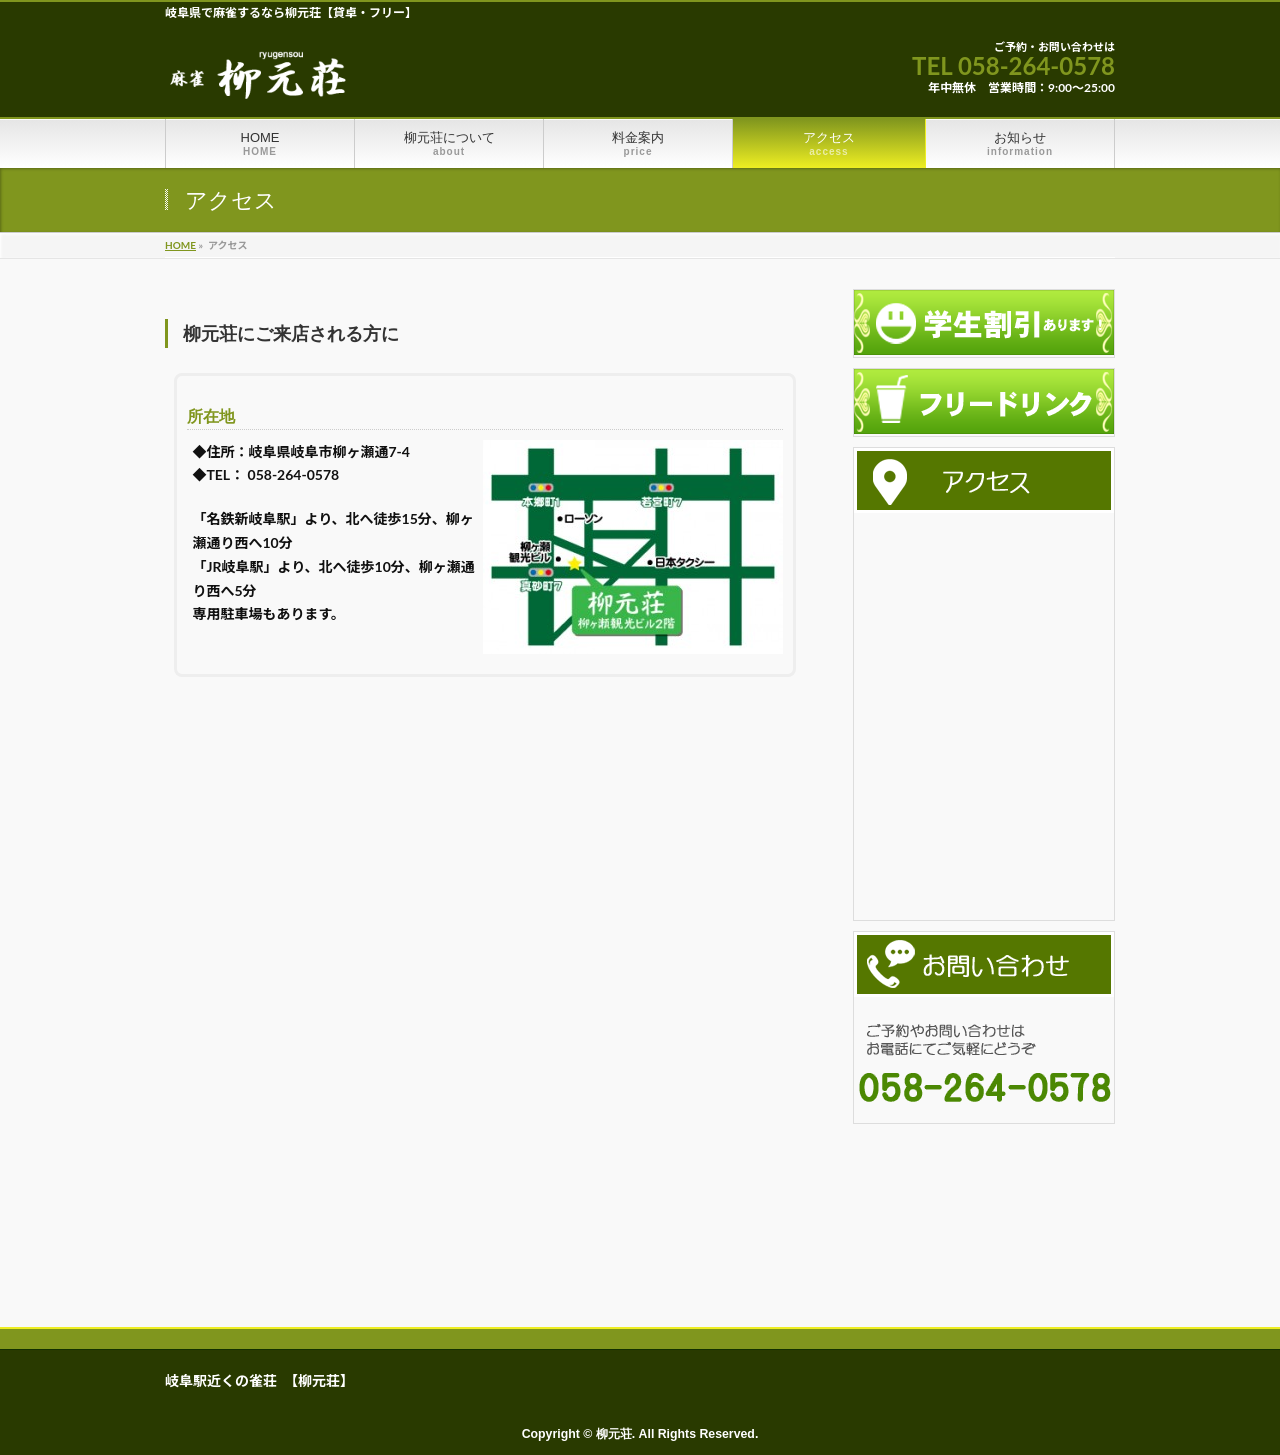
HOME (180, 245)
